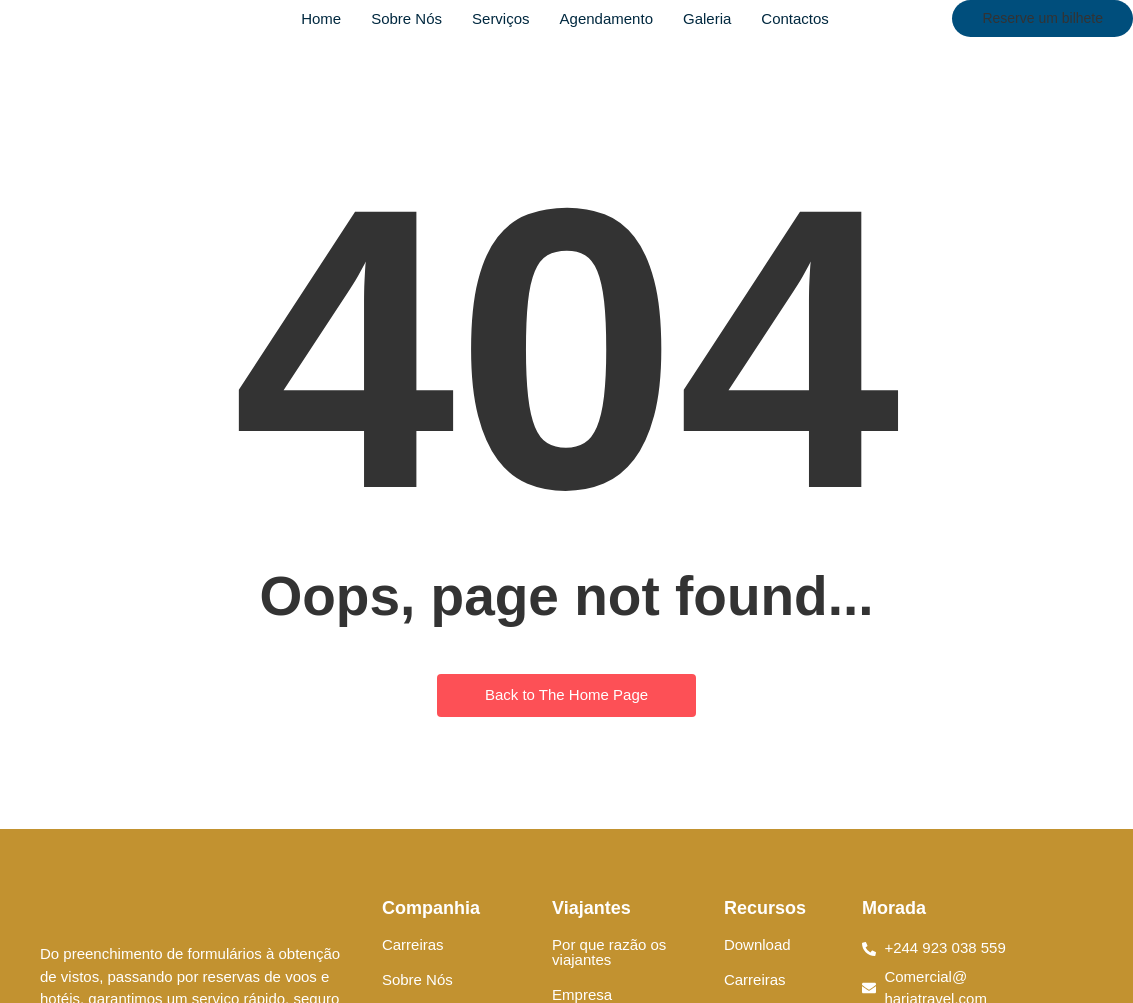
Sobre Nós (406, 18)
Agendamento (606, 18)
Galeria (707, 18)
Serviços (501, 18)
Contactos (795, 18)
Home (321, 18)
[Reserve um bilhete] (1042, 18)
